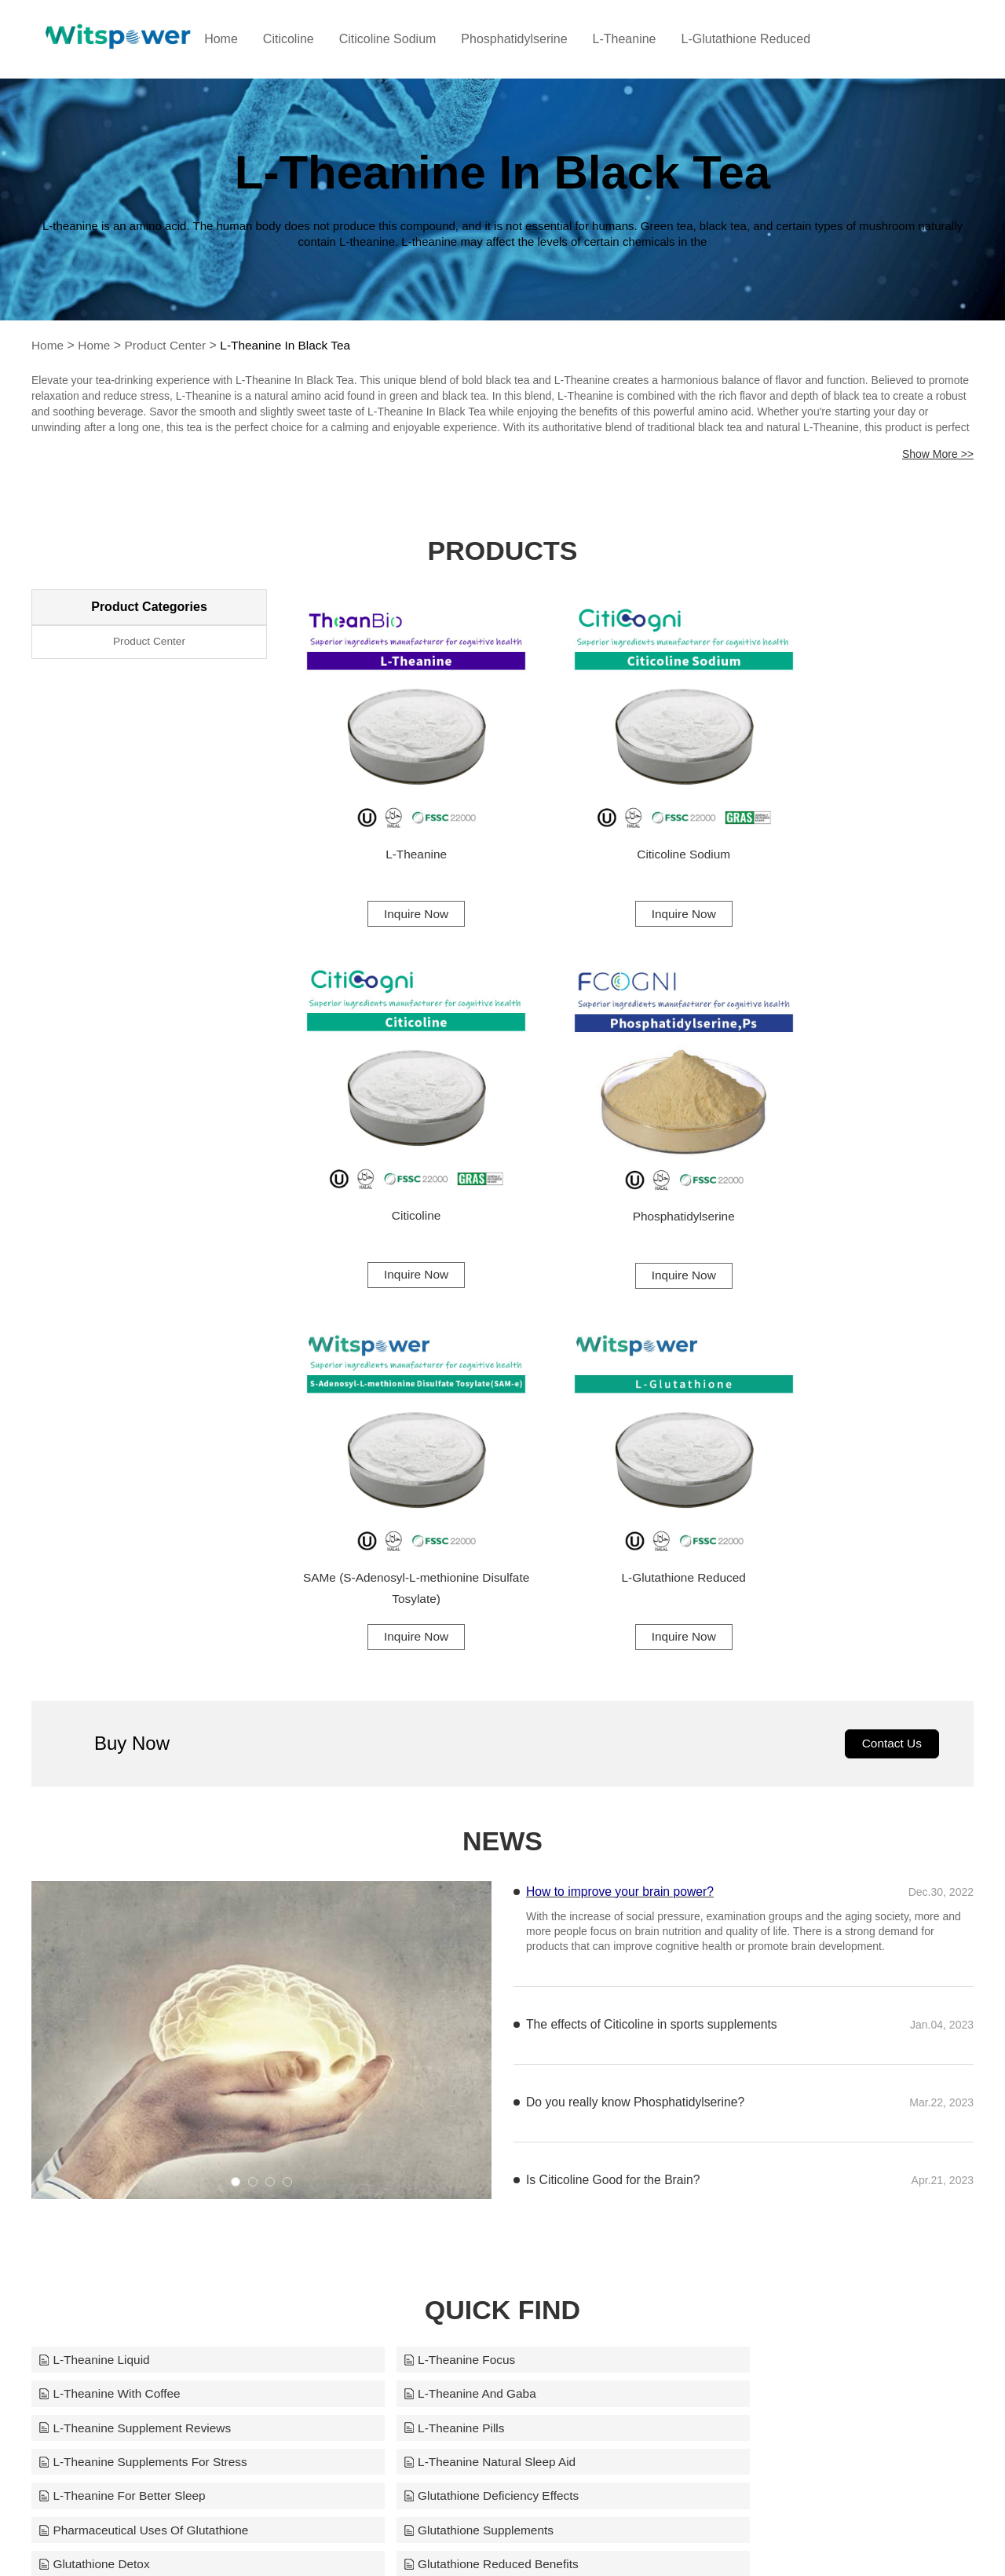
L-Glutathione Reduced (777, 39)
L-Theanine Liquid (96, 1937)
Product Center (169, 345)
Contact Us (890, 1319)
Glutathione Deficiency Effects (129, 2040)
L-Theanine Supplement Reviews (456, 1971)
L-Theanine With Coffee (748, 1937)
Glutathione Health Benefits (758, 2075)
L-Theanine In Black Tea (293, 345)
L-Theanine (655, 39)
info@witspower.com (600, 2537)
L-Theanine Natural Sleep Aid (445, 2006)
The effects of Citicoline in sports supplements (654, 1601)
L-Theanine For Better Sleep (761, 2006)
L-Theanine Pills (727, 1971)
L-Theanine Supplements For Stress (146, 2006)
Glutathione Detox (96, 2075)
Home (252, 39)
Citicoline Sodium (419, 39)
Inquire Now (397, 877)
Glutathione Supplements (752, 2040)
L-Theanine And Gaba (107, 1971)
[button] (235, 1757)
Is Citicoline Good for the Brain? (615, 1757)
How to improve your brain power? (622, 1467)
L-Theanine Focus (414, 1937)
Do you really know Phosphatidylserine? (637, 1679)
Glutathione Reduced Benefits (447, 2075)
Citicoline (319, 39)
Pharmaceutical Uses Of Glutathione (465, 2040)
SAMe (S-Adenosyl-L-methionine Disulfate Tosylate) (631, 1158)
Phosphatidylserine (545, 39)
